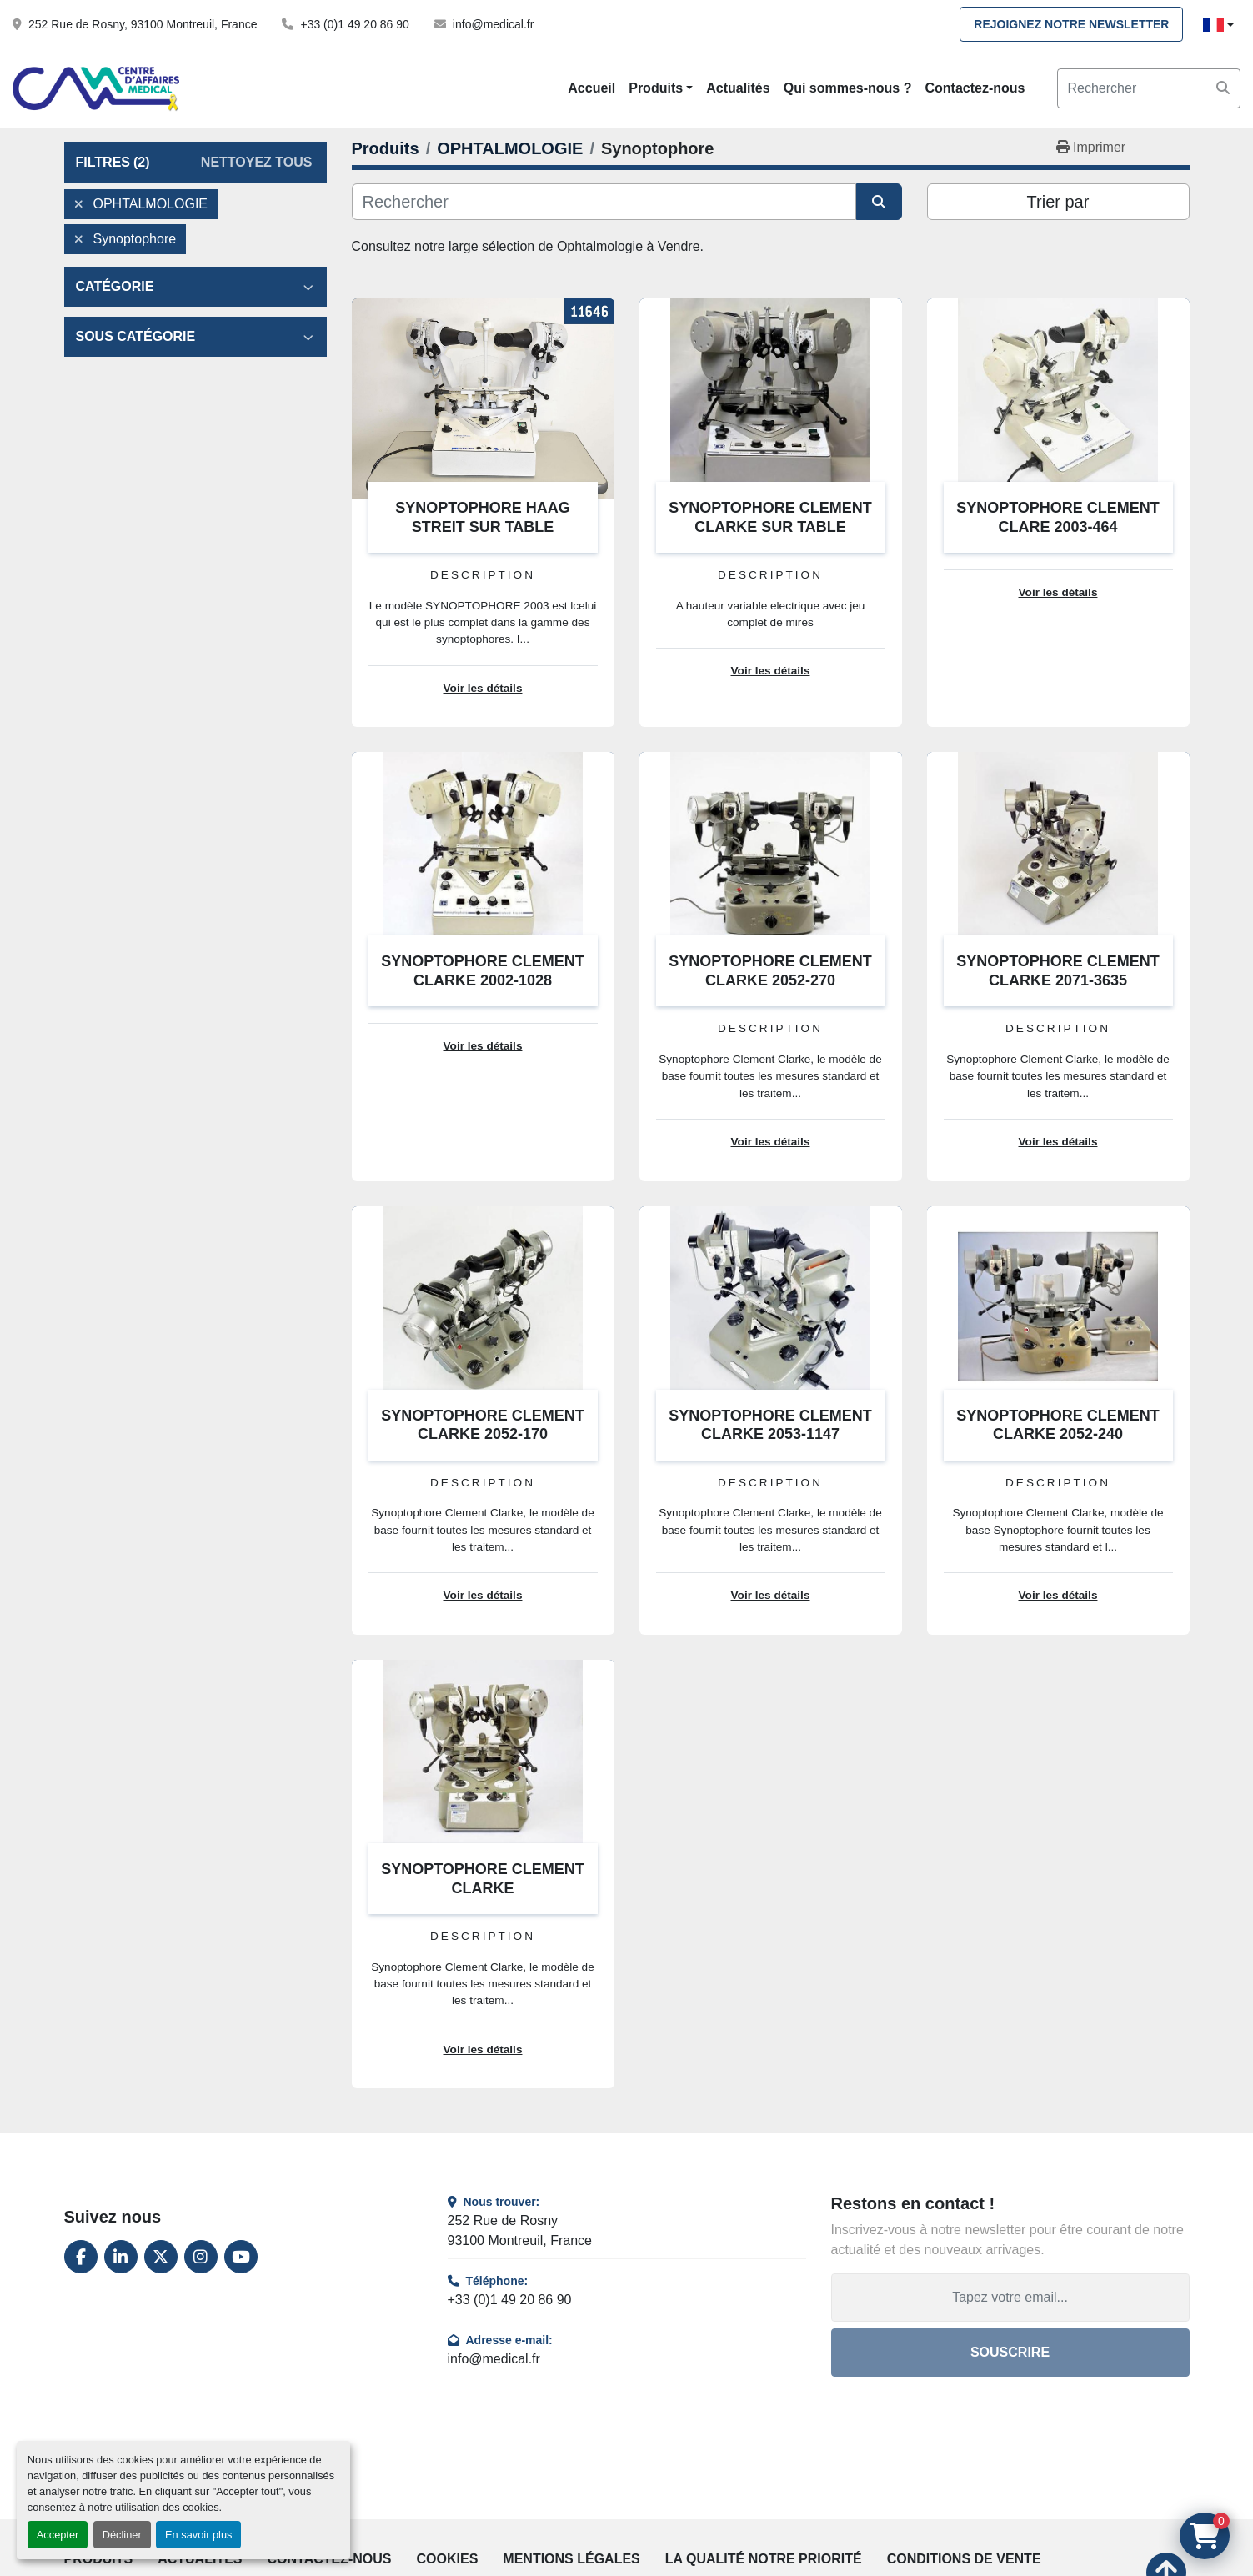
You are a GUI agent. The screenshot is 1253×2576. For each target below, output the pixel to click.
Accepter (58, 2534)
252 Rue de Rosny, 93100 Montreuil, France (142, 24)
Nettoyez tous (257, 162)
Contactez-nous (975, 88)
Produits (656, 88)
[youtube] (241, 2256)
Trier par (1058, 202)
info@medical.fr (493, 24)
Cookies (448, 2559)
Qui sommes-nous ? (848, 88)
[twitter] (161, 2256)
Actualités (737, 88)
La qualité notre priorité (763, 2559)
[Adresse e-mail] (1010, 2297)
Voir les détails (483, 688)
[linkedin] (121, 2256)
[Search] (1149, 88)
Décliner (122, 2534)
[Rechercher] (604, 201)
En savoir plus (198, 2534)
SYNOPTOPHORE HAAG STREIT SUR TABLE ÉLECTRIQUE (482, 526)
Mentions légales (571, 2559)
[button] (660, 88)
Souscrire (1010, 2352)
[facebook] (81, 2256)
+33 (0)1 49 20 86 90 (354, 24)
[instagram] (201, 2256)
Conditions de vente (964, 2559)
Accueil (591, 88)
